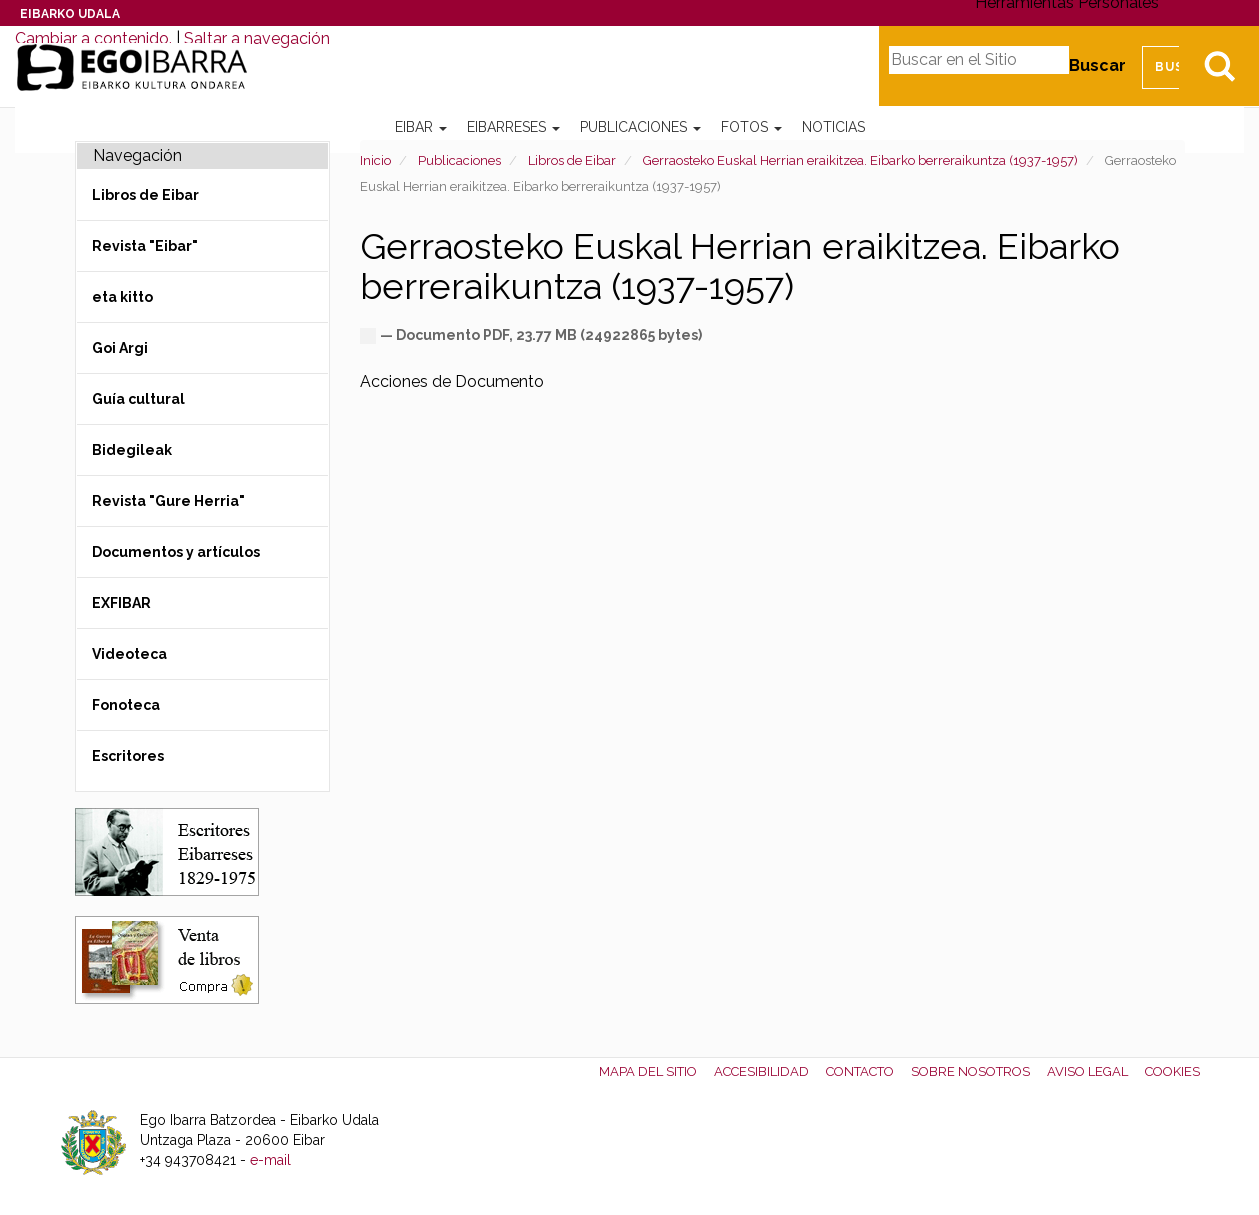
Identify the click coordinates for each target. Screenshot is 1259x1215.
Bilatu (1219, 66)
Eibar (421, 127)
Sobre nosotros (970, 1071)
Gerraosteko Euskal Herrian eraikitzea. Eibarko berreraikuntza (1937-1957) (860, 160)
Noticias (833, 127)
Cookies (1172, 1071)
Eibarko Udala (70, 14)
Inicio (375, 160)
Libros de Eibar (572, 160)
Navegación (137, 155)
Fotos (751, 127)
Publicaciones (640, 127)
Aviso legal (1087, 1071)
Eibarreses (513, 127)
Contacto (860, 1071)
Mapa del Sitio (648, 1071)
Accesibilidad (761, 1071)
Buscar (1097, 65)
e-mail (270, 1160)
